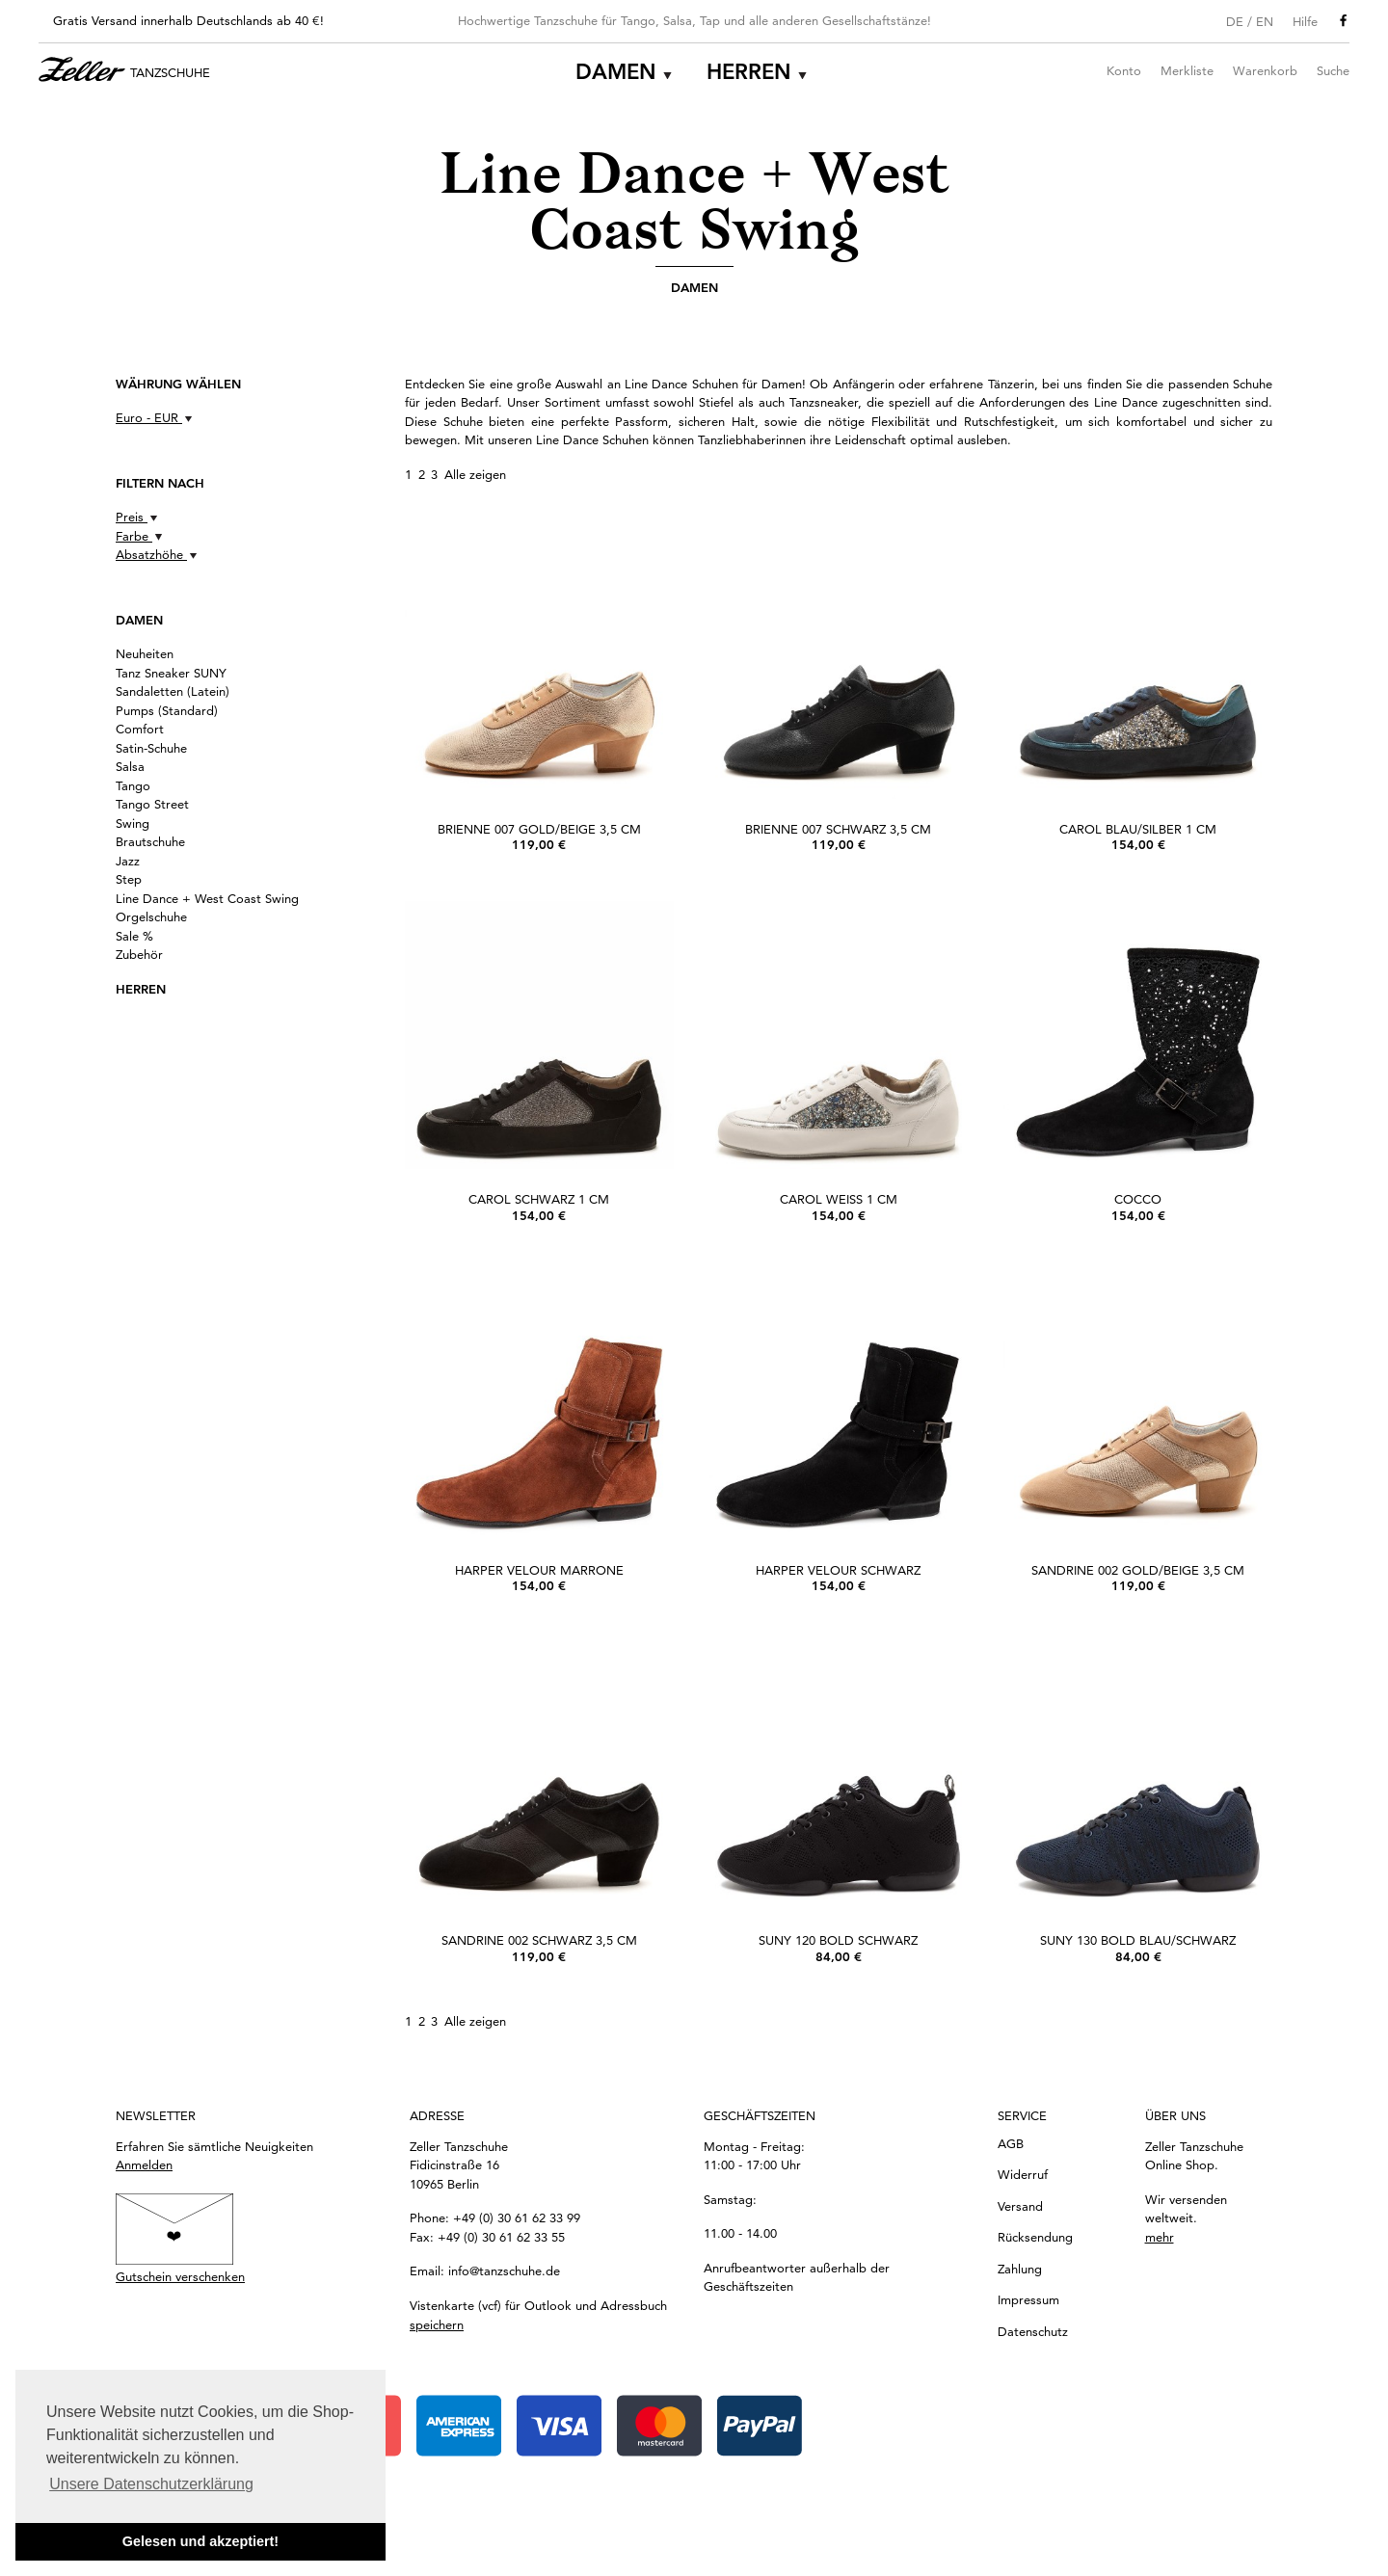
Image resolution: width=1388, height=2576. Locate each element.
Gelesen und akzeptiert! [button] (200, 2541)
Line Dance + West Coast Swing (207, 898)
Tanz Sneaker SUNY (171, 672)
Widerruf (1023, 2174)
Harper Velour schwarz (838, 1570)
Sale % (134, 935)
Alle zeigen (475, 474)
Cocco (1137, 1199)
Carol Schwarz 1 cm (538, 1199)
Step (129, 879)
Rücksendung (1035, 2236)
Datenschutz (1033, 2331)
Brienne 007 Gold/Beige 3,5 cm (539, 829)
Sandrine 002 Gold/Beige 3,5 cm (1137, 1570)
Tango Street (152, 803)
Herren (749, 72)
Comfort (140, 728)
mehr (1159, 2236)
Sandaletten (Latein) (172, 691)
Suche (1333, 70)
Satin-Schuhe (151, 748)
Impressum (1028, 2299)
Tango (133, 785)
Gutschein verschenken (180, 2276)
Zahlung (1020, 2268)
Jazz (128, 860)
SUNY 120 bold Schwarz (838, 1940)
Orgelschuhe (151, 916)
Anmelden (144, 2164)
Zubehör (139, 954)
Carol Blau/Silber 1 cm (1137, 829)
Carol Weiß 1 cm (838, 1199)
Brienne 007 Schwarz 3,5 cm (838, 829)
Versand (1020, 2206)
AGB (1011, 2143)
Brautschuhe (150, 841)
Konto (1124, 70)
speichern (437, 2324)
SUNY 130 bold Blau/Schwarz (1138, 1940)
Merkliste (1187, 70)
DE (1234, 21)
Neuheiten (145, 653)
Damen (615, 72)
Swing (132, 823)
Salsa (130, 766)
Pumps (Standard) (167, 710)
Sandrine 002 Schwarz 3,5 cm (539, 1940)
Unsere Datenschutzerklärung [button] (151, 2484)
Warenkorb (1265, 70)
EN (1264, 21)
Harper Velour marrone (539, 1570)
